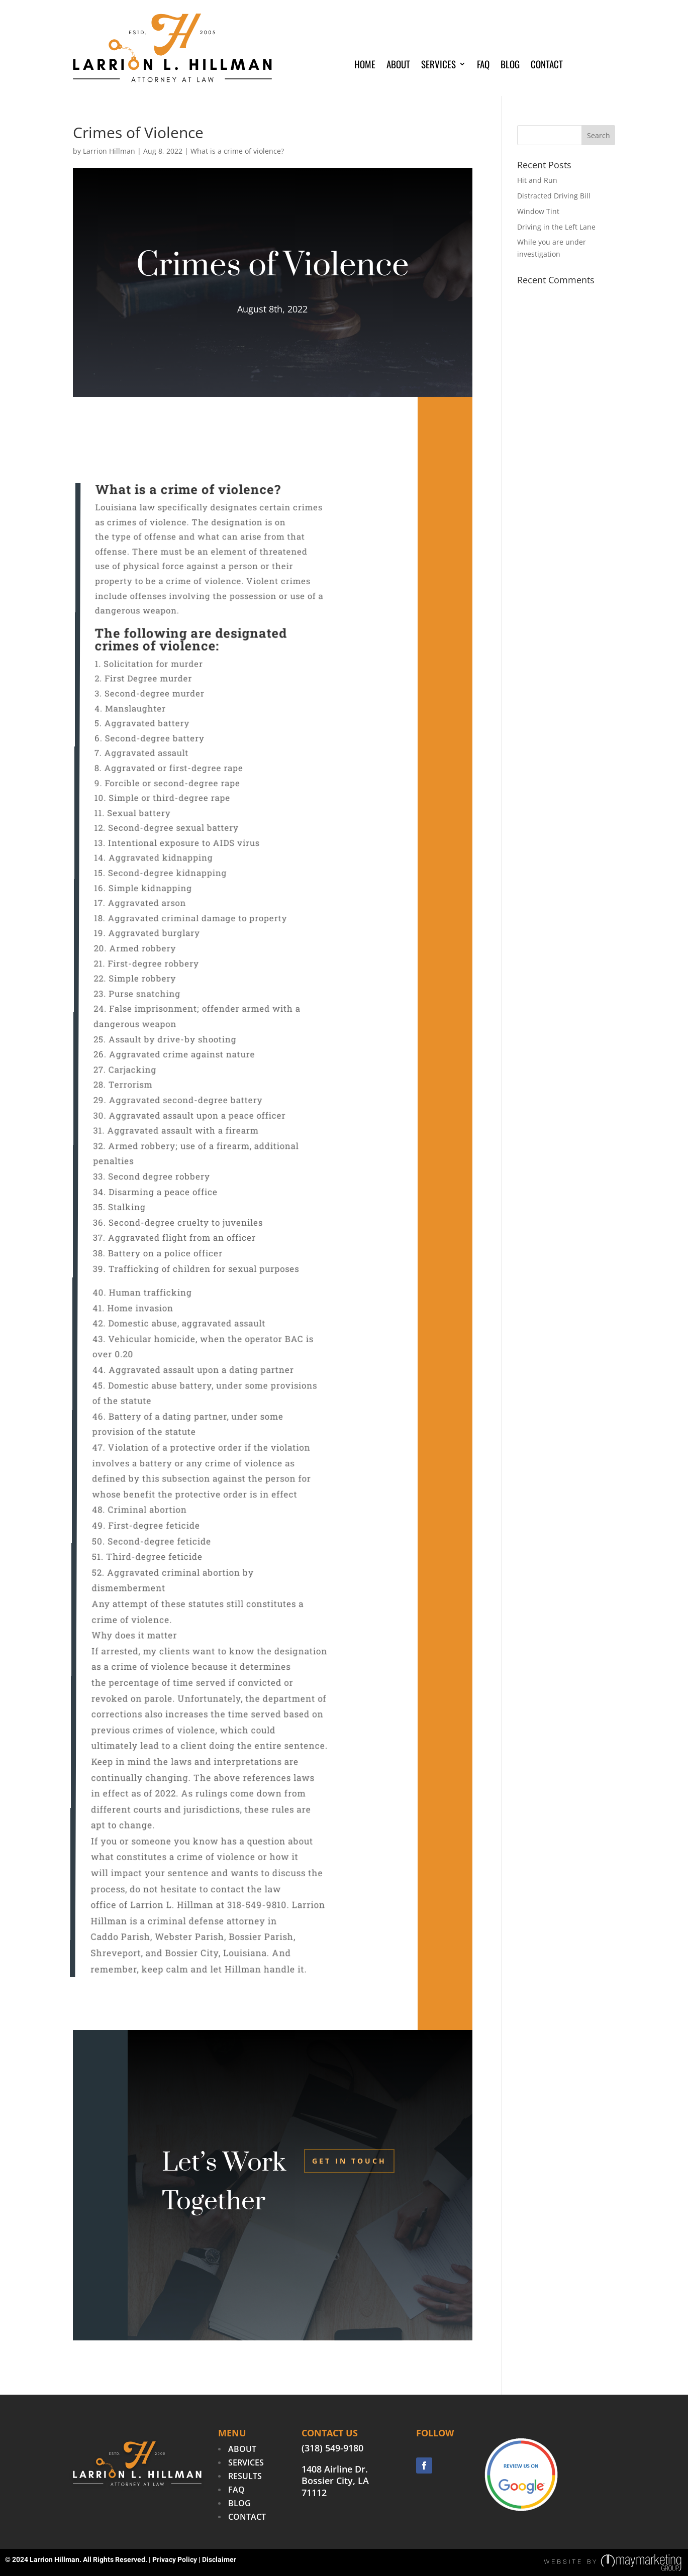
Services (438, 65)
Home (364, 65)
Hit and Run (537, 180)
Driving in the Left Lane (556, 227)
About (398, 65)
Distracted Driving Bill (554, 195)
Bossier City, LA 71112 (335, 2487)
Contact (547, 65)
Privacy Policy (174, 2559)
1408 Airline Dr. (335, 2469)
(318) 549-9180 (332, 2448)
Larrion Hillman (109, 151)
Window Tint (538, 211)
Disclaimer (219, 2559)
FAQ (483, 65)
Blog (510, 65)
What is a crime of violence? (237, 151)
